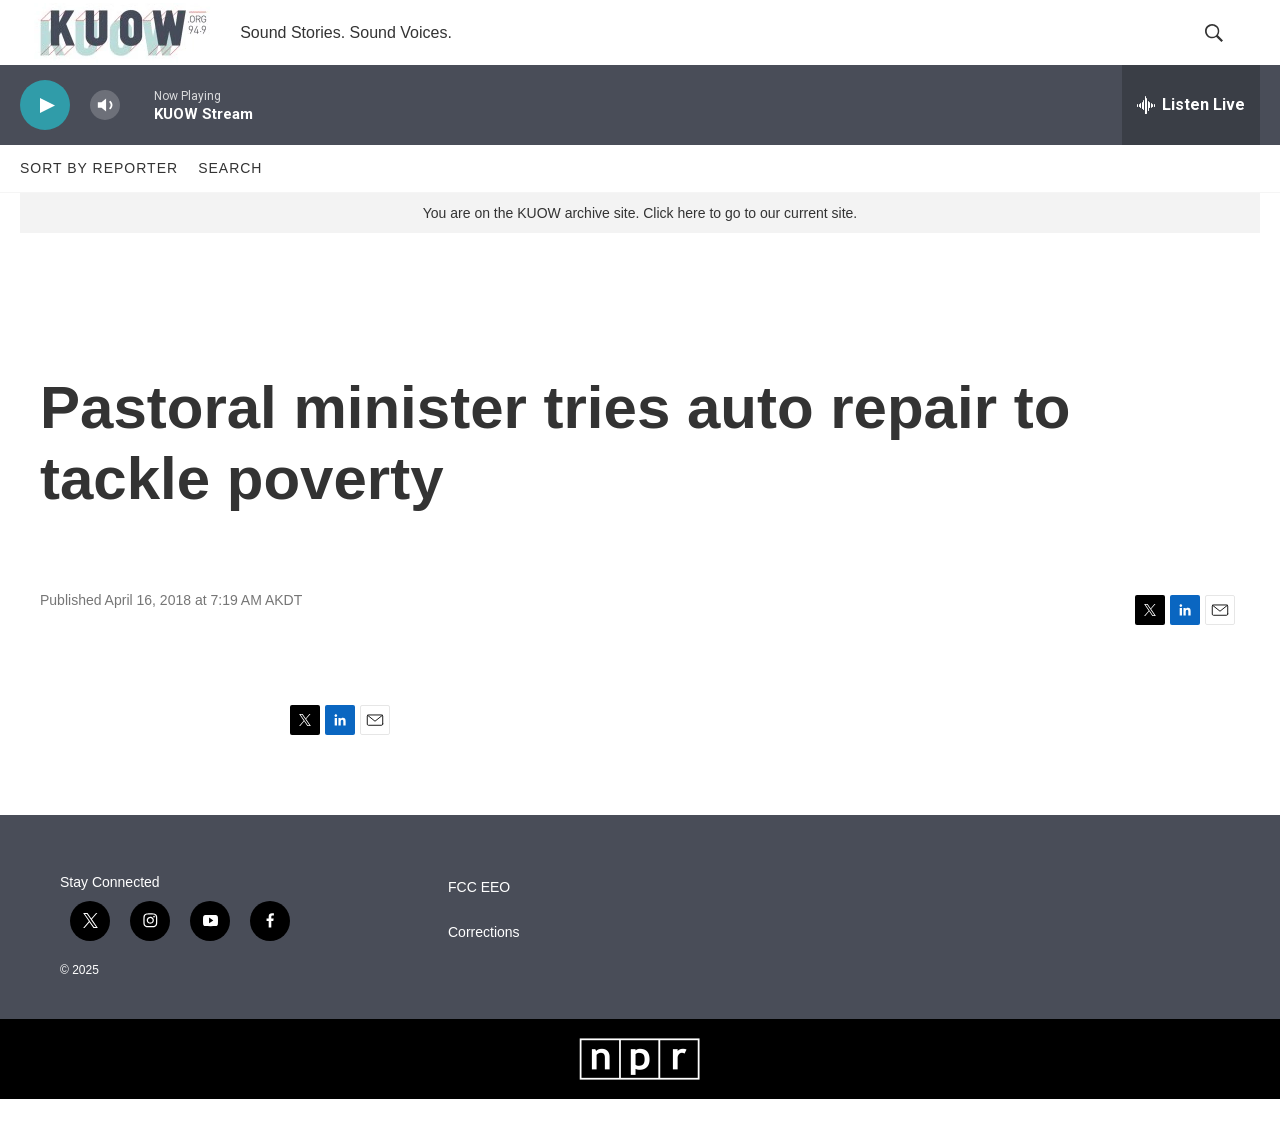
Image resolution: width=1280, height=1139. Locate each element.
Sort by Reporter (99, 208)
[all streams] (1191, 145)
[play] (45, 145)
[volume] (105, 145)
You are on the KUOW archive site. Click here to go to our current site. (640, 253)
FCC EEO (479, 927)
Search (230, 208)
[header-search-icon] (1228, 53)
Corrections (484, 972)
